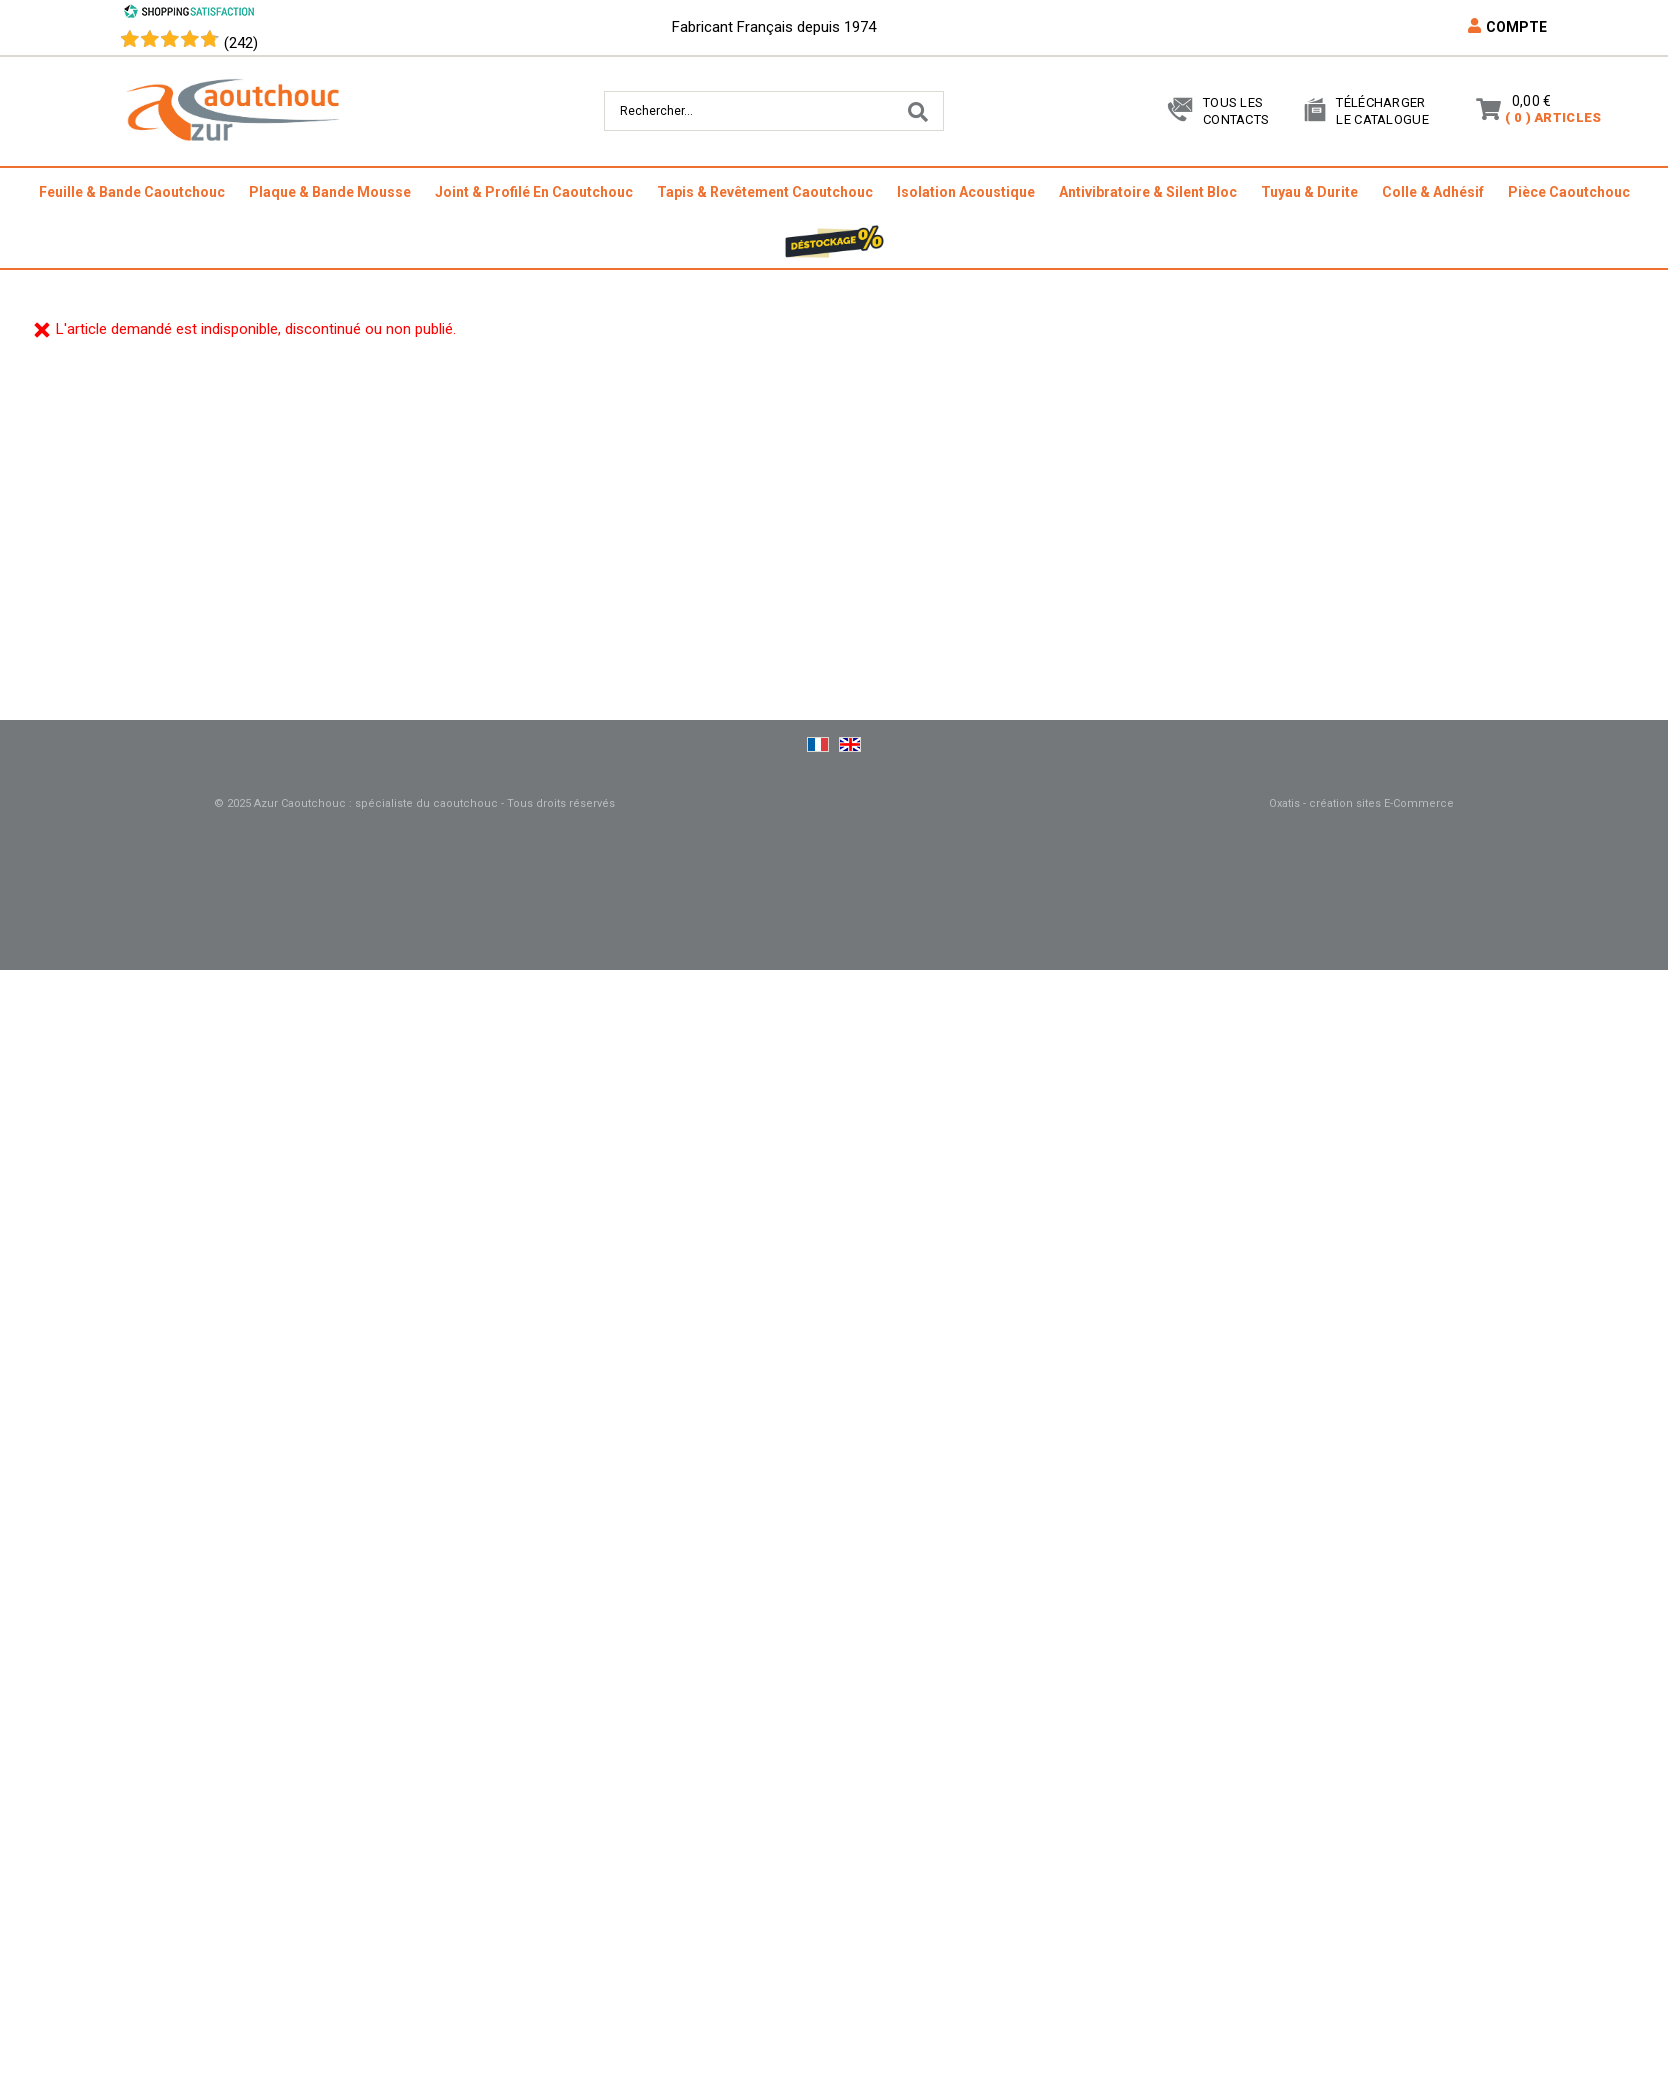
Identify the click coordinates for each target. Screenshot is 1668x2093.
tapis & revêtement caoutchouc (765, 192)
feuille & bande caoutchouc (132, 192)
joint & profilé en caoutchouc (534, 192)
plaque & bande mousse (330, 192)
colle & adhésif (1433, 192)
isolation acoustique (966, 192)
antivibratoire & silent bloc (1148, 192)
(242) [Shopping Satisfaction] (241, 43)
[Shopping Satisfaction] (189, 14)
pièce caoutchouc (1569, 192)
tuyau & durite (1309, 192)
